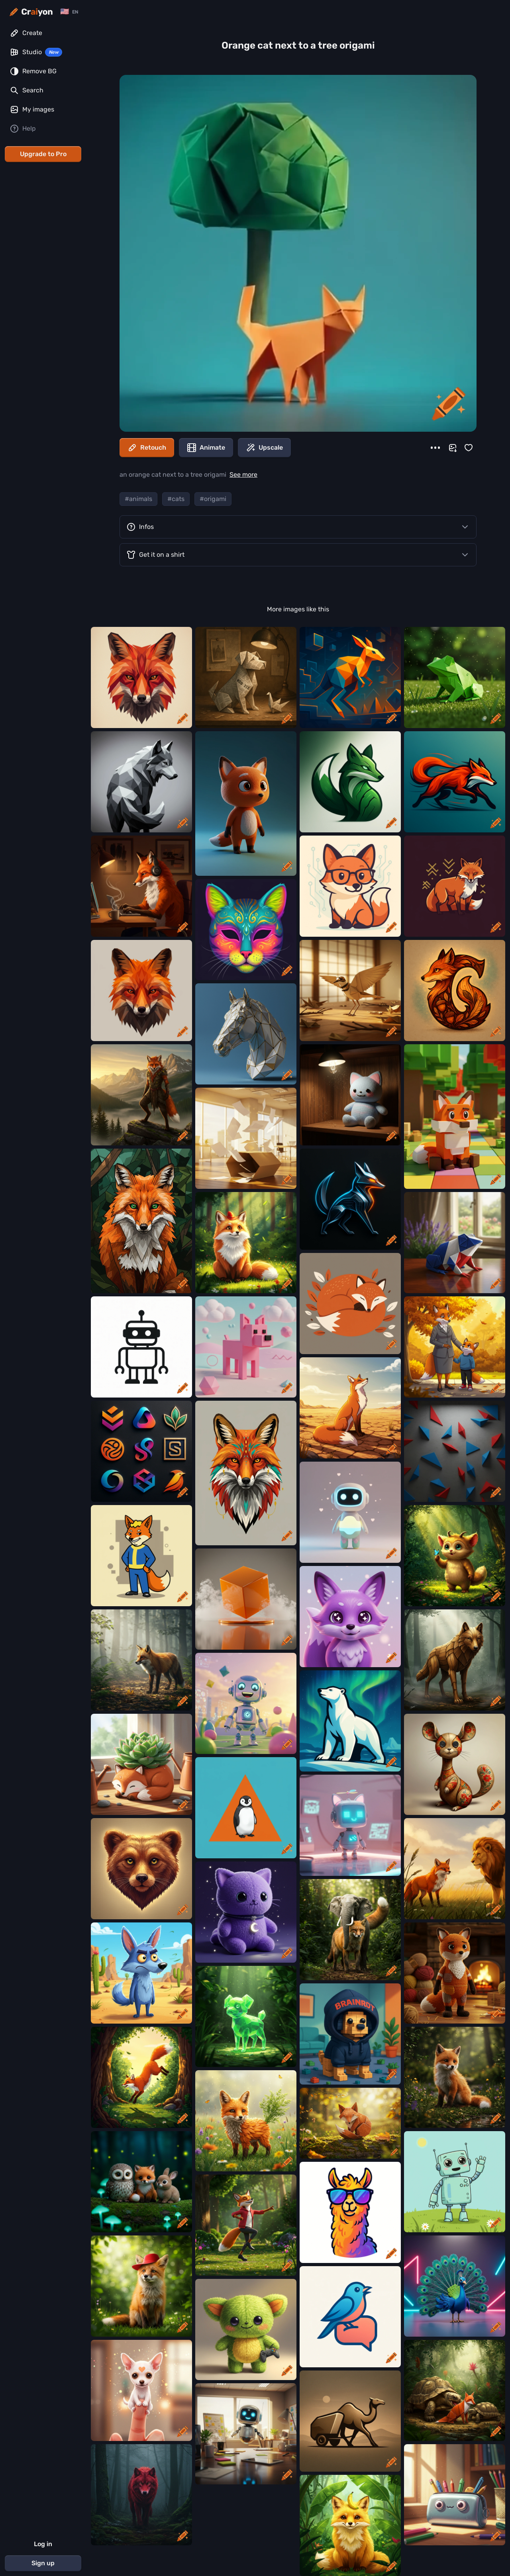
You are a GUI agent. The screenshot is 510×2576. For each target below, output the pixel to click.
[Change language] (69, 12)
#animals (138, 499)
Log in (43, 2544)
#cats (175, 499)
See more (243, 474)
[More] (435, 447)
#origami (213, 499)
